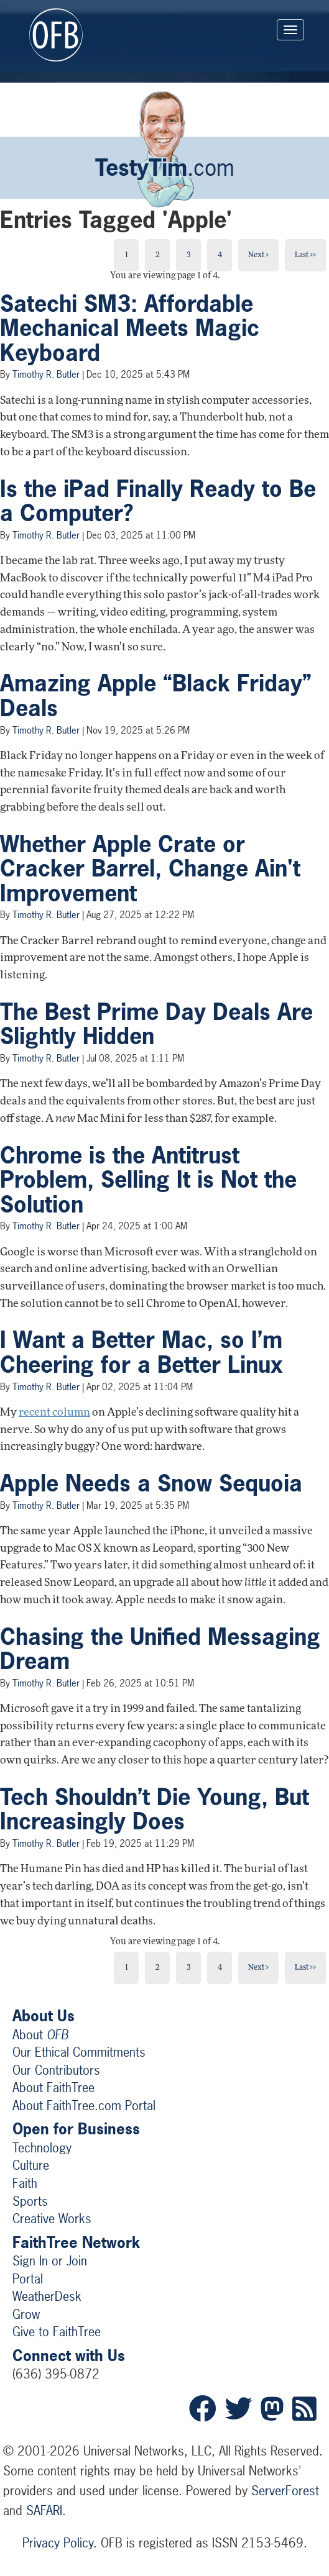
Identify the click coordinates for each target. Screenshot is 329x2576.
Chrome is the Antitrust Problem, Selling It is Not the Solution (148, 1179)
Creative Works (51, 2218)
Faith (24, 2183)
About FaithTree (53, 2087)
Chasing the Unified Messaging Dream (160, 1649)
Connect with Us (68, 2355)
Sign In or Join (49, 2260)
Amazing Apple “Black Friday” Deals (156, 695)
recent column (54, 1413)
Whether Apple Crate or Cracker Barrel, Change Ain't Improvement (150, 868)
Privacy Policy (57, 2542)
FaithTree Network (76, 2242)
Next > (258, 255)
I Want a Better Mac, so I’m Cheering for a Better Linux (141, 1352)
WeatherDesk (46, 2296)
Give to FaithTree (56, 2331)
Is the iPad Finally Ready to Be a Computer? (158, 501)
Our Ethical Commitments (79, 2052)
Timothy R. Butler (46, 374)
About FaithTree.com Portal (83, 2105)
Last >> (305, 255)
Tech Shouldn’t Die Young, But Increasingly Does (154, 1809)
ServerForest (285, 2490)
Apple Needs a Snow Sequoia (151, 1483)
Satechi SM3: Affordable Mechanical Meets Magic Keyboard (129, 328)
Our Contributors (56, 2070)
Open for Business (76, 2129)
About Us (43, 2016)
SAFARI (44, 2510)
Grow (26, 2314)
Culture (30, 2165)
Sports (30, 2201)
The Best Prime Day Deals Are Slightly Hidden (156, 1024)
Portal (27, 2278)
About (40, 2034)
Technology (42, 2147)
